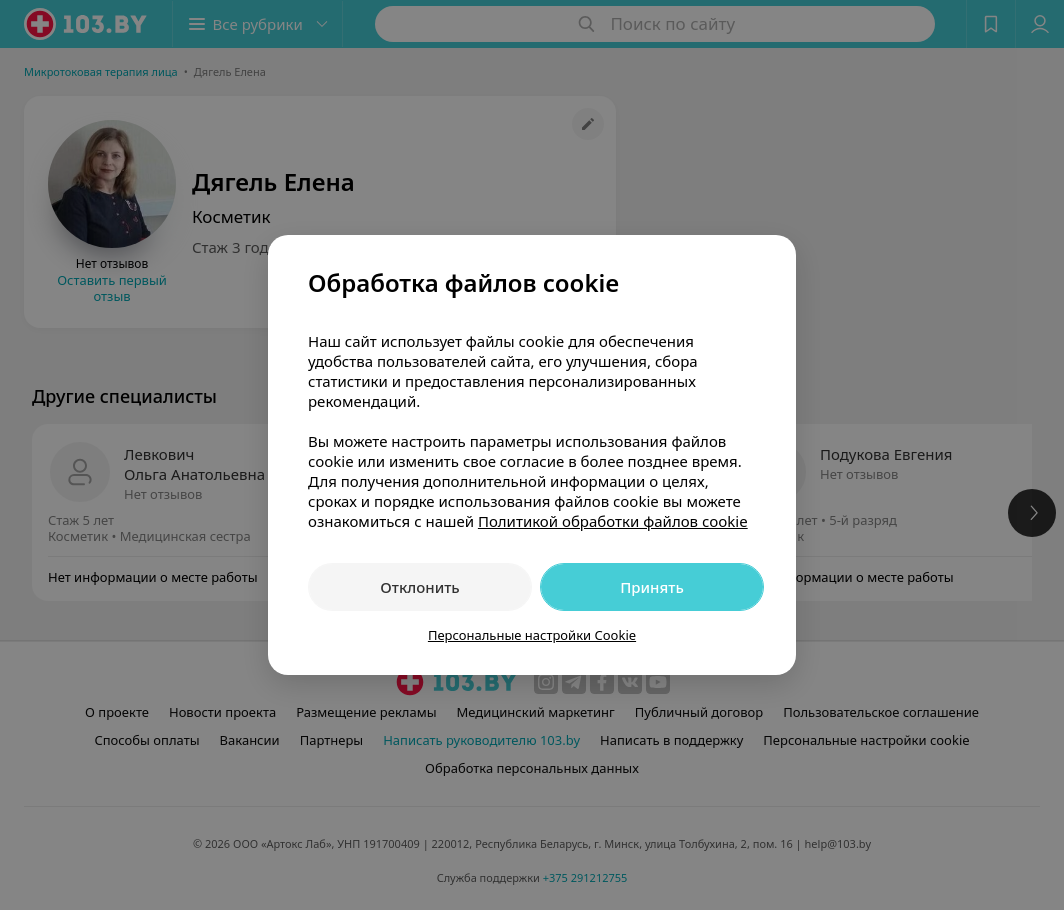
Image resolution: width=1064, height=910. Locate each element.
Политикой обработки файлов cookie (613, 521)
